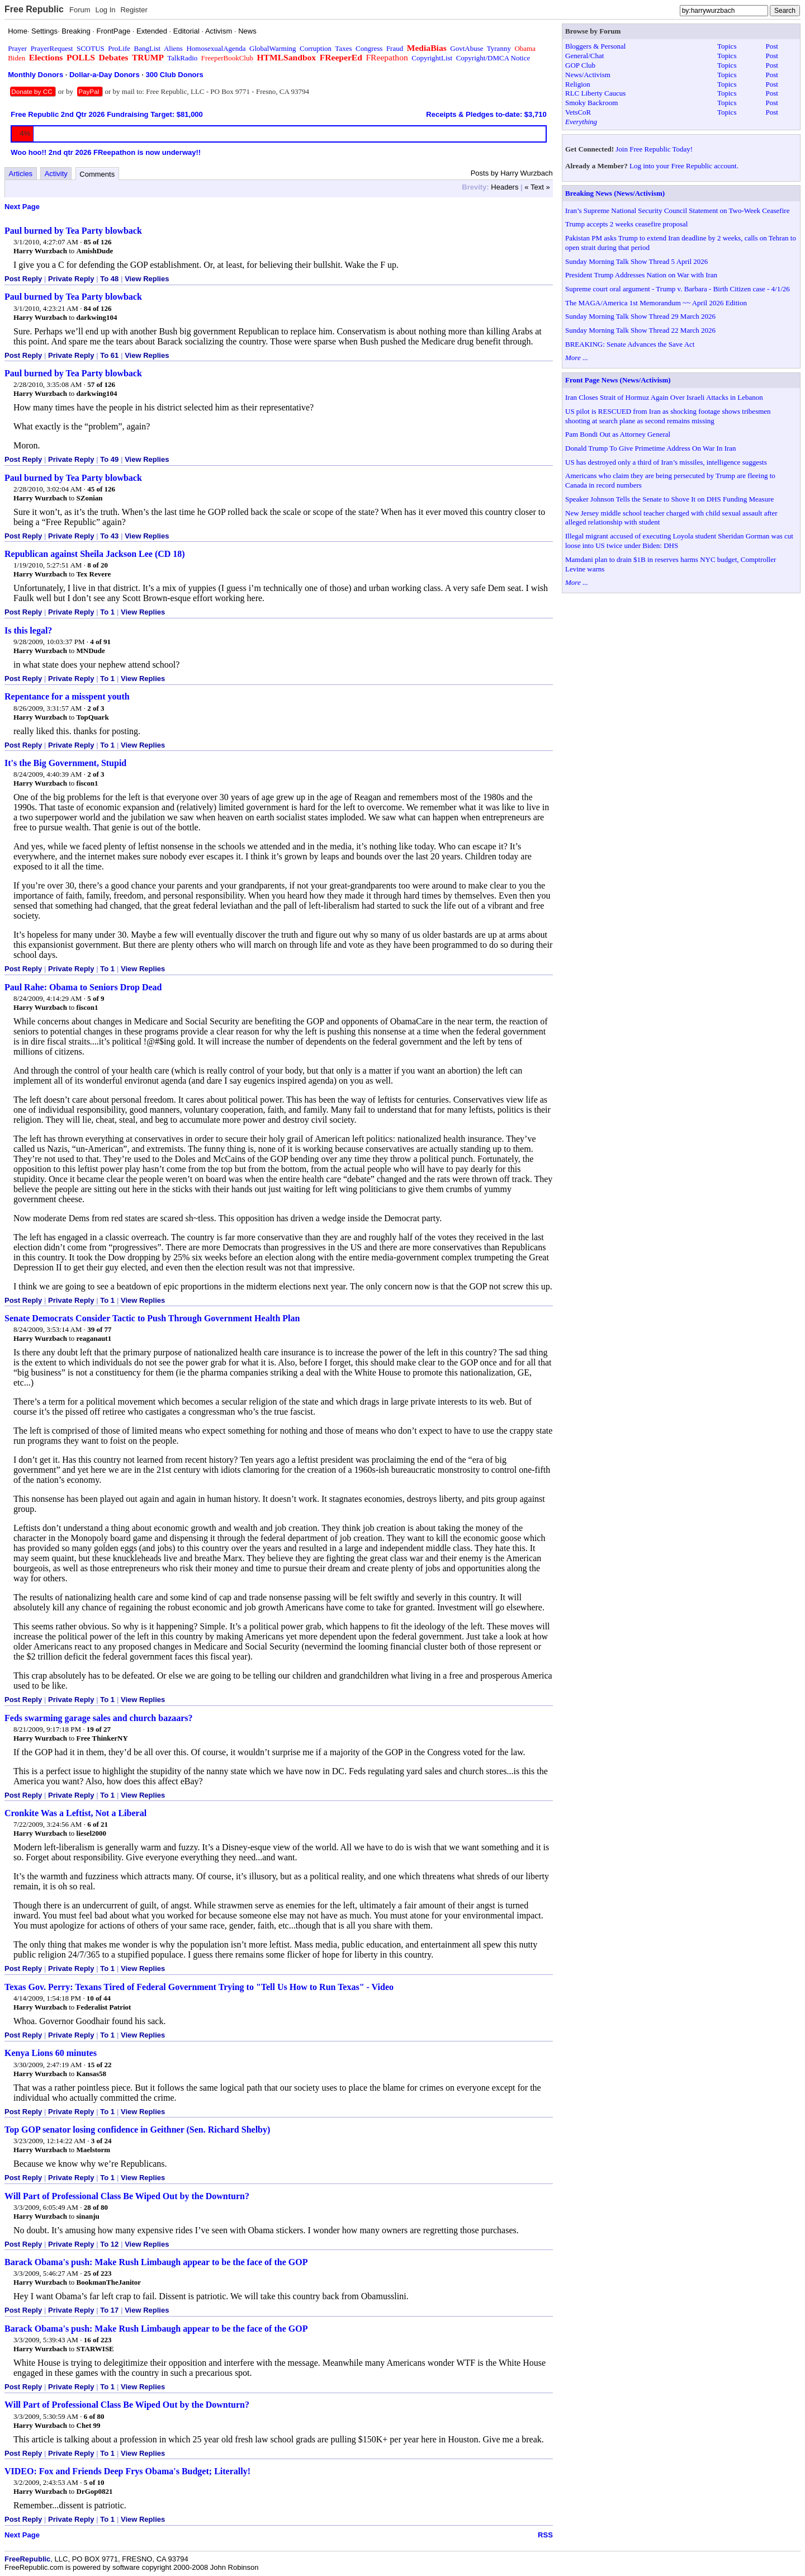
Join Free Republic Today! (654, 149)
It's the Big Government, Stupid (65, 763)
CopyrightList (431, 58)
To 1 (107, 612)
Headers (504, 187)
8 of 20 (97, 565)
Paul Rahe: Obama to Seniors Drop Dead (83, 987)
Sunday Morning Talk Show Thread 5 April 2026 (636, 261)
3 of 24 (101, 2141)
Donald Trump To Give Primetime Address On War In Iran (650, 448)
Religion (577, 84)
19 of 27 (99, 1729)
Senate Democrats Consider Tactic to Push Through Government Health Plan (152, 1318)
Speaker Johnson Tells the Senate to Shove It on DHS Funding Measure (669, 499)
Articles (21, 173)
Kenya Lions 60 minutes (50, 2053)
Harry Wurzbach (40, 251)
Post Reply (23, 279)
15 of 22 (99, 2064)
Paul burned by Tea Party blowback (73, 230)
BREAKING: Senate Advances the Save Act (629, 344)
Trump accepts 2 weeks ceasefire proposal (626, 224)
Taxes (343, 48)
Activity (56, 173)
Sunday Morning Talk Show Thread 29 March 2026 (640, 316)
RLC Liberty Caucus (595, 93)
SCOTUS (91, 48)
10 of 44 (99, 1998)
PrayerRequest (52, 48)
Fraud (394, 48)
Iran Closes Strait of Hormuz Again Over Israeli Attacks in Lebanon (664, 397)
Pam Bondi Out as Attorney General (617, 434)
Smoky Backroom (591, 102)
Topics (726, 46)
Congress (369, 48)
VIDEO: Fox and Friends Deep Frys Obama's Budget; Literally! (127, 2471)
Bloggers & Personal (595, 46)
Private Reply (71, 279)
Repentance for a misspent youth (67, 696)
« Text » (537, 187)
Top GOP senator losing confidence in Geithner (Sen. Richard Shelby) (137, 2129)
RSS (545, 2535)
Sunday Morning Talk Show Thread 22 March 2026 (640, 330)
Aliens (173, 48)
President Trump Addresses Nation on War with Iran (641, 275)
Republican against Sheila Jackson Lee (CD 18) (94, 554)
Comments (97, 174)
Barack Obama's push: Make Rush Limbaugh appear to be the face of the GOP (155, 2262)
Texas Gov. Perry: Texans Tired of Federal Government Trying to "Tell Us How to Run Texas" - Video (199, 1987)
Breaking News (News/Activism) (615, 193)
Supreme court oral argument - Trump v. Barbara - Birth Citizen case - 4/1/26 (677, 289)
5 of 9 (95, 998)
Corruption (316, 48)
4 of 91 (100, 641)
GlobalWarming (272, 48)
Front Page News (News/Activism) (618, 380)
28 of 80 (96, 2207)
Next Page (22, 206)
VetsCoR (578, 112)
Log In (105, 10)
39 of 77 (99, 1329)
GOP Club (580, 65)
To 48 (109, 279)
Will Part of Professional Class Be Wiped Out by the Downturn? (126, 2196)
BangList (147, 48)
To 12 (109, 2244)
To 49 (109, 459)
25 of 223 (98, 2273)
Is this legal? (28, 630)
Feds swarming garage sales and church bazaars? (98, 1718)
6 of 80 (94, 2416)
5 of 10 (94, 2482)
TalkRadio (182, 58)
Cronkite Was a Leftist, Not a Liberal (75, 1813)
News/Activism (587, 74)
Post (772, 46)
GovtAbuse (466, 48)
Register (133, 10)
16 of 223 (98, 2340)
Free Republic (34, 9)
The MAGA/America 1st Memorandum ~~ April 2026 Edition (656, 303)
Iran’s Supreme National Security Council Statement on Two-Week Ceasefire (677, 210)
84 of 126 (98, 308)
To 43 (109, 536)
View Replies (147, 279)
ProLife (119, 48)
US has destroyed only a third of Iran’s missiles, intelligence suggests (666, 462)
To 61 (109, 355)
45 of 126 (101, 489)
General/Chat (584, 55)
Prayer (17, 48)
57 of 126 (101, 384)
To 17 (109, 2310)
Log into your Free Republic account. (683, 166)
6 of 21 (97, 1824)
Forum (80, 10)
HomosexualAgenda (215, 48)
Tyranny (499, 48)
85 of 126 (98, 242)
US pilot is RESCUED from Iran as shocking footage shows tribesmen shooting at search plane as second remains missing (668, 416)
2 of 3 (95, 708)
